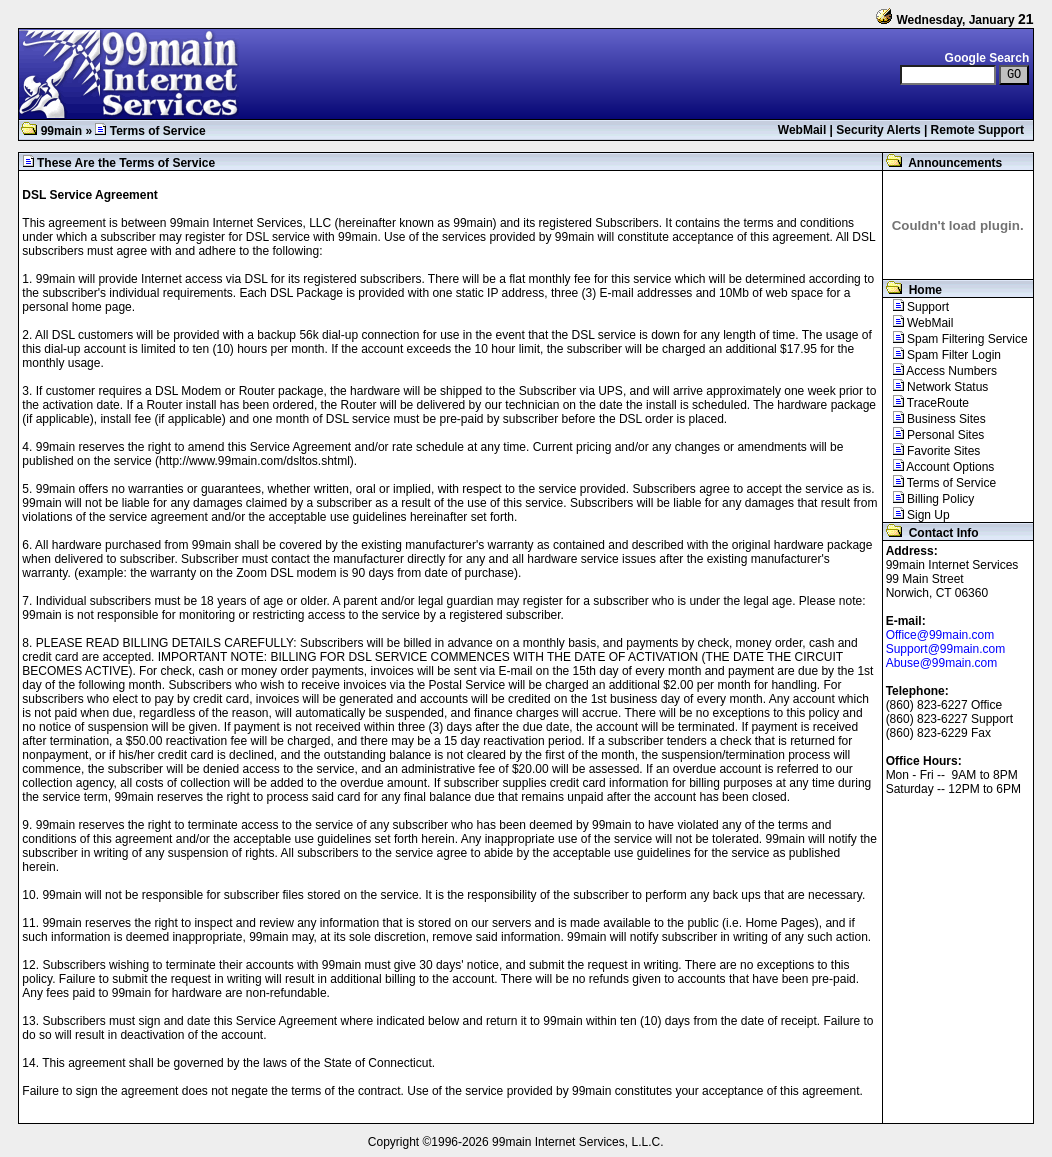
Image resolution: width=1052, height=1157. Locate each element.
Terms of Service (940, 483)
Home (912, 290)
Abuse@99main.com (942, 663)
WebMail (802, 130)
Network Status (936, 387)
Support (916, 307)
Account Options (939, 467)
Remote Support (977, 130)
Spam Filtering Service (955, 339)
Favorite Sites (932, 451)
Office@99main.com (940, 635)
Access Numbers (940, 371)
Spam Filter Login (942, 355)
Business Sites (934, 419)
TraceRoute (926, 403)
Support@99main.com (946, 649)
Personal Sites (934, 435)
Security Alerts (878, 130)
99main (51, 131)
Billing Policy (929, 499)
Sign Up (916, 515)
